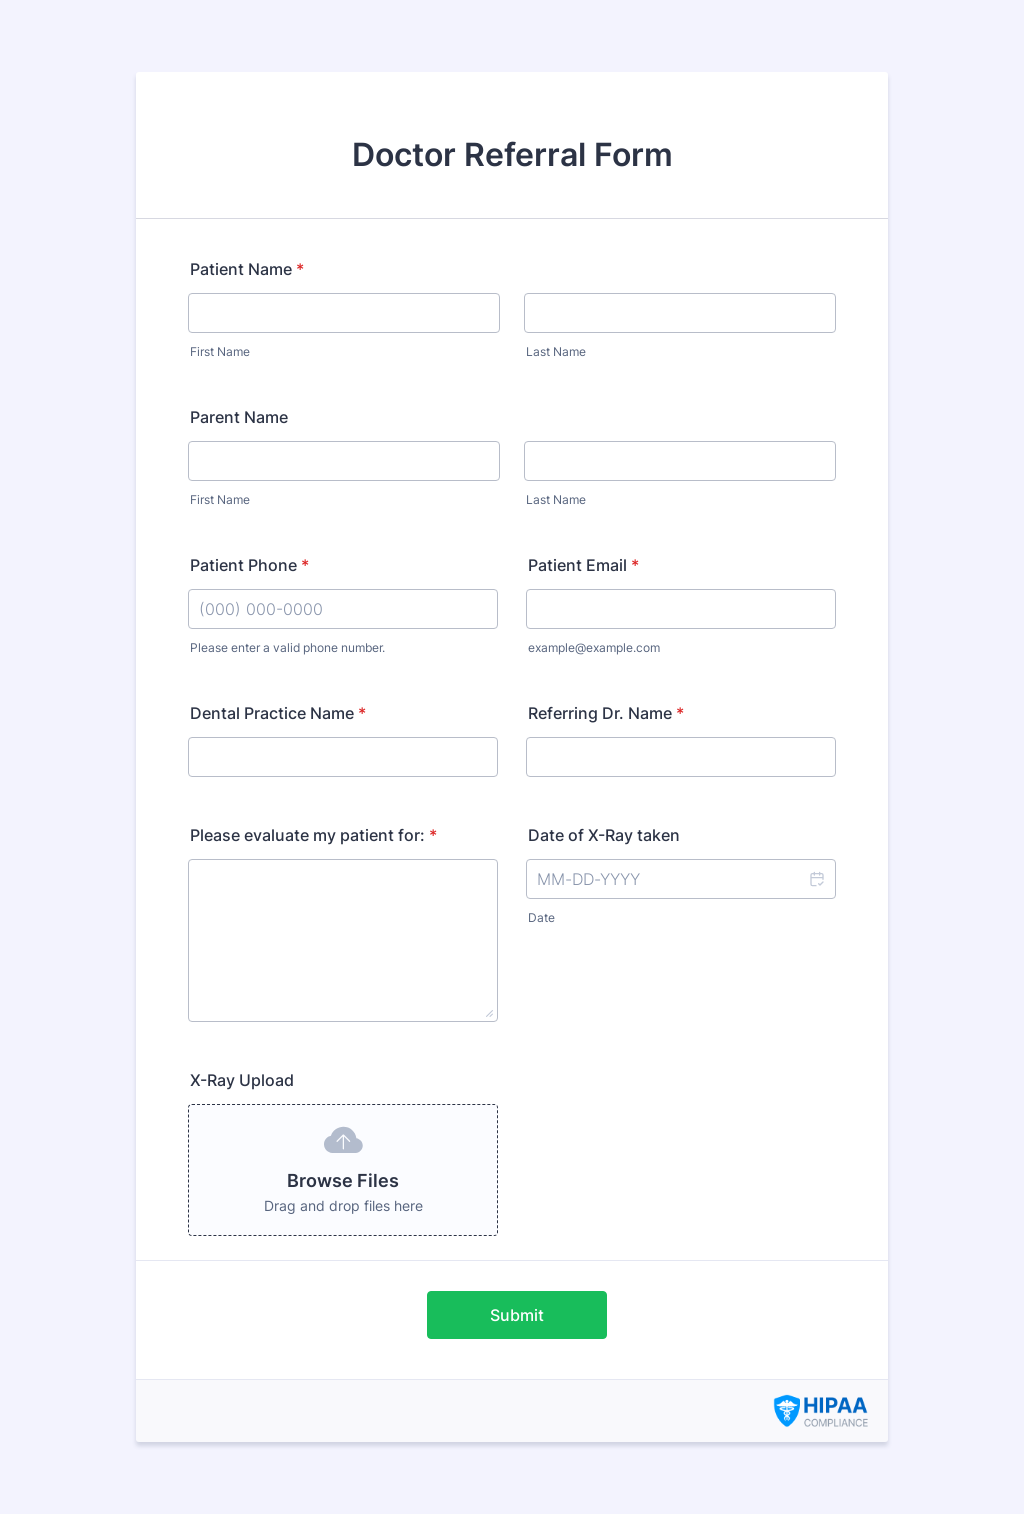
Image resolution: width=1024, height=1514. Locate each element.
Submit (517, 1315)
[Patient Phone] (343, 609)
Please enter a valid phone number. (287, 647)
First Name (220, 351)
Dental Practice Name (278, 713)
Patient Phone (249, 565)
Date (541, 917)
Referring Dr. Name (606, 713)
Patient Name (247, 269)
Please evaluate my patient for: (313, 835)
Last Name (556, 351)
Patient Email (583, 565)
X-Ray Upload (242, 1080)
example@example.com (594, 647)
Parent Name (239, 417)
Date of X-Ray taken (604, 835)
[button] (816, 879)
